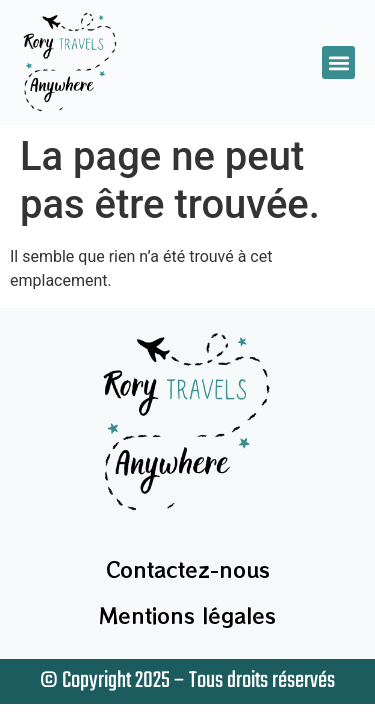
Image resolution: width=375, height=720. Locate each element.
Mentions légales (187, 615)
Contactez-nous (188, 569)
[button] (338, 62)
